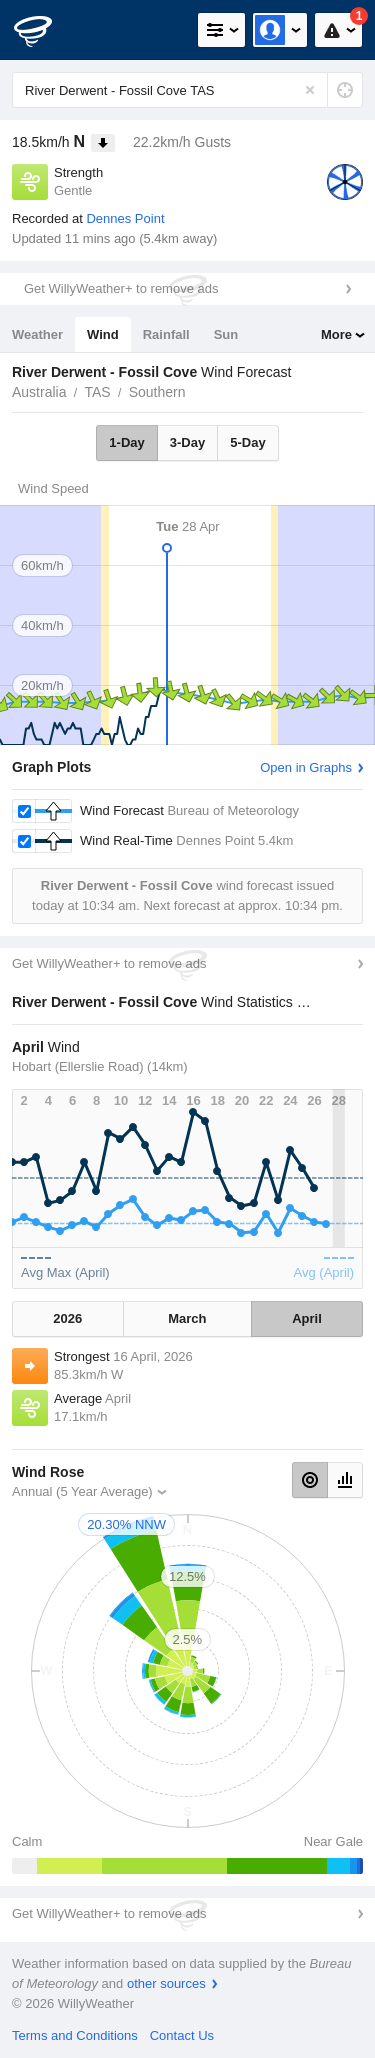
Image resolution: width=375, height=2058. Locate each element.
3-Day (187, 442)
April (307, 1318)
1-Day (126, 442)
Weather (37, 334)
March (187, 1318)
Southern (157, 392)
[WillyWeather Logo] (45, 30)
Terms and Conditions (75, 2035)
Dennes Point (125, 218)
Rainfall (166, 334)
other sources (166, 1983)
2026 (67, 1318)
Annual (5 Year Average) (82, 1491)
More (336, 334)
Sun (226, 334)
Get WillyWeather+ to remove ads (121, 288)
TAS (97, 392)
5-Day (247, 442)
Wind (103, 334)
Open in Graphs (306, 767)
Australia (39, 392)
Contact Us (182, 2035)
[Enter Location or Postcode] (187, 90)
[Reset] (310, 90)
